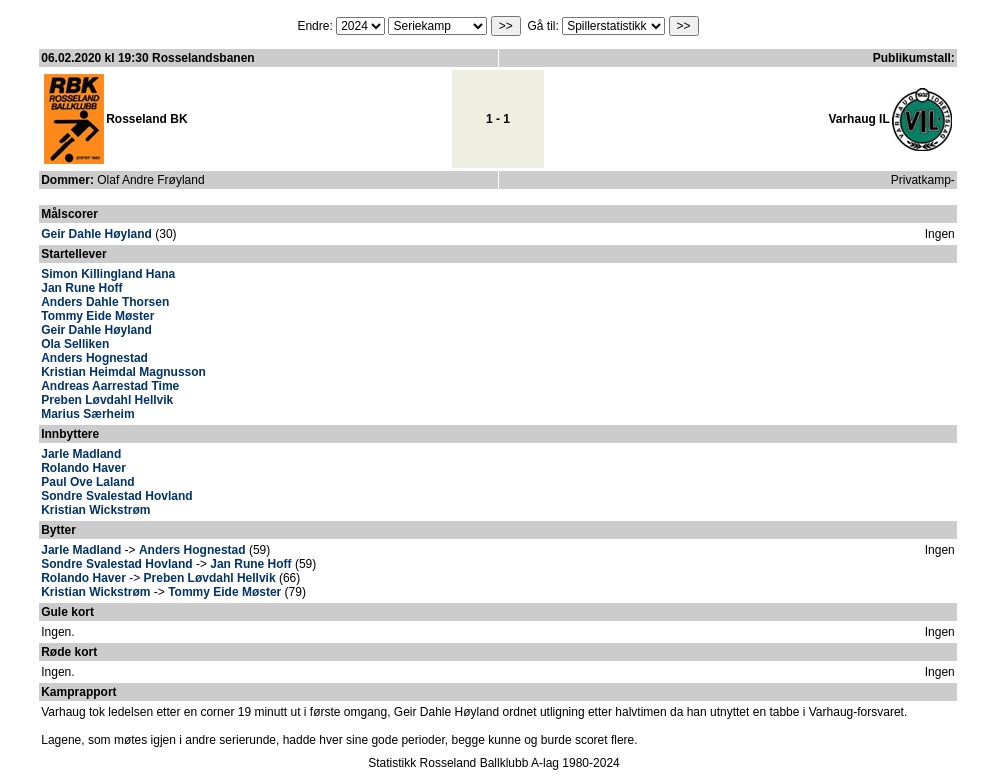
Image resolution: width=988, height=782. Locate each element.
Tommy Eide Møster (97, 316)
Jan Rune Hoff (81, 288)
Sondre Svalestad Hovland (116, 496)
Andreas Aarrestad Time (110, 386)
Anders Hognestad (94, 358)
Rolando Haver (83, 468)
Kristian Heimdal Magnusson (123, 372)
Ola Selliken (75, 344)
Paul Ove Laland (87, 482)
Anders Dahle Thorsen (105, 302)
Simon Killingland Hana (108, 274)
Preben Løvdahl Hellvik (107, 400)
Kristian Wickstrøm (95, 510)
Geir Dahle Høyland (96, 234)
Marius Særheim (87, 414)
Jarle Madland (81, 454)
